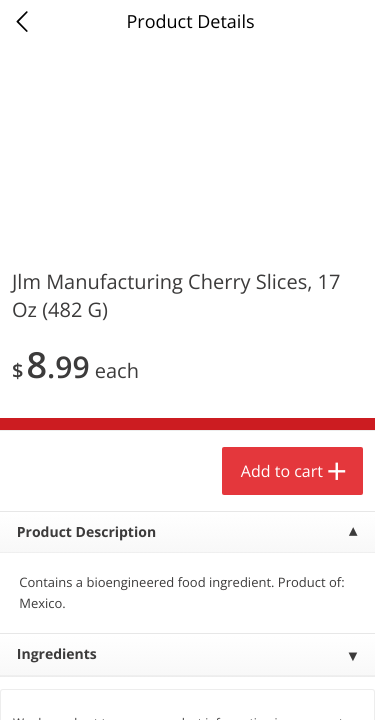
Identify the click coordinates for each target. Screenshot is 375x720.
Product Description (86, 532)
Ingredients (57, 654)
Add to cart (282, 471)
